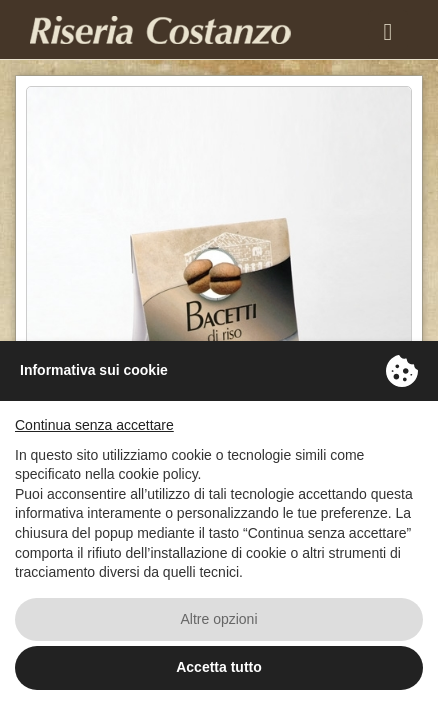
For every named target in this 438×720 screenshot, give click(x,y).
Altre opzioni (218, 619)
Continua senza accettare (94, 425)
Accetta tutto (219, 667)
